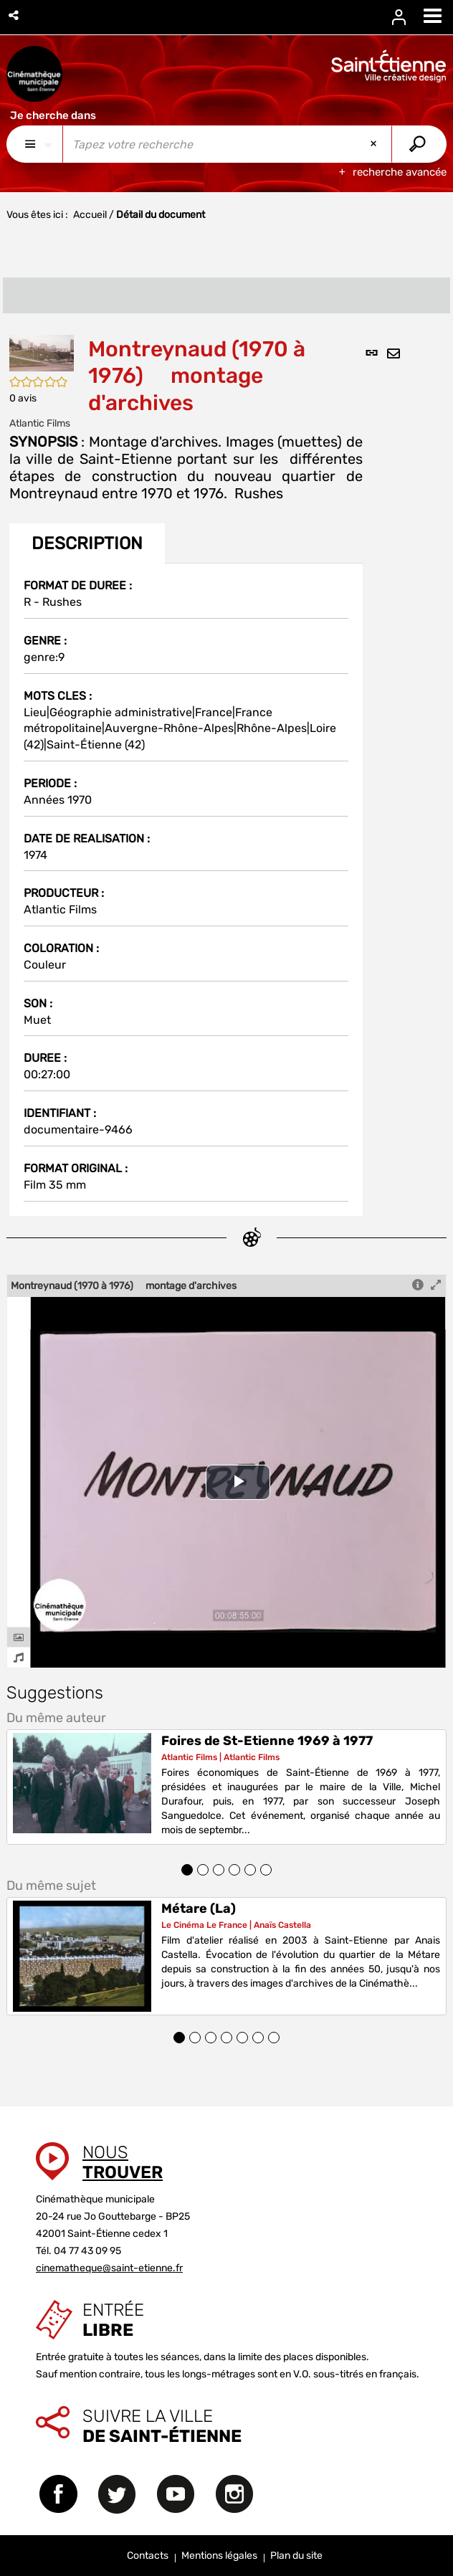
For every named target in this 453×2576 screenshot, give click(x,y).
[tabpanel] (186, 889)
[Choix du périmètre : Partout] (34, 144)
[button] (14, 15)
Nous (122, 2162)
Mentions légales (219, 2555)
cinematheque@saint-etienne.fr (109, 2268)
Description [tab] (87, 543)
